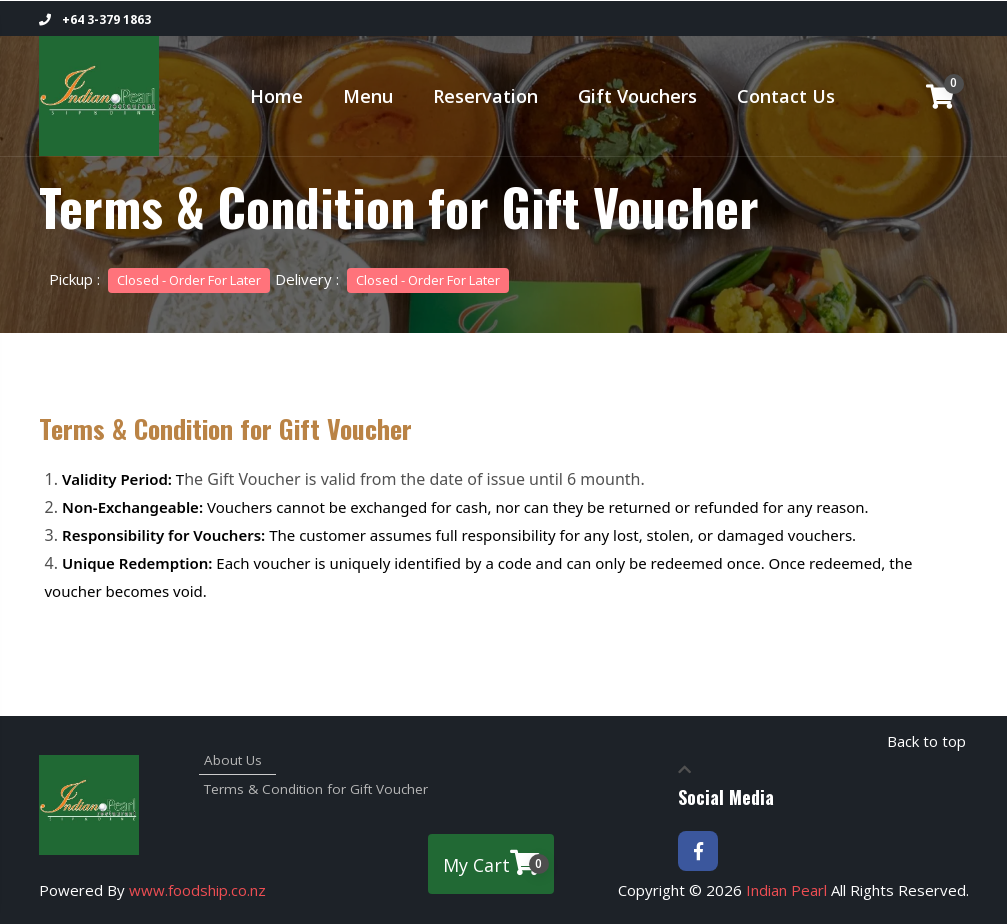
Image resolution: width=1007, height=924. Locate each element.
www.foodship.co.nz (197, 890)
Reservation (485, 96)
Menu (368, 96)
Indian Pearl (786, 890)
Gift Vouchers (637, 96)
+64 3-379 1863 (95, 19)
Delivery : (392, 279)
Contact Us (786, 96)
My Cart (496, 863)
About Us (231, 760)
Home (276, 96)
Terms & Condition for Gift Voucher (257, 789)
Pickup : (159, 279)
